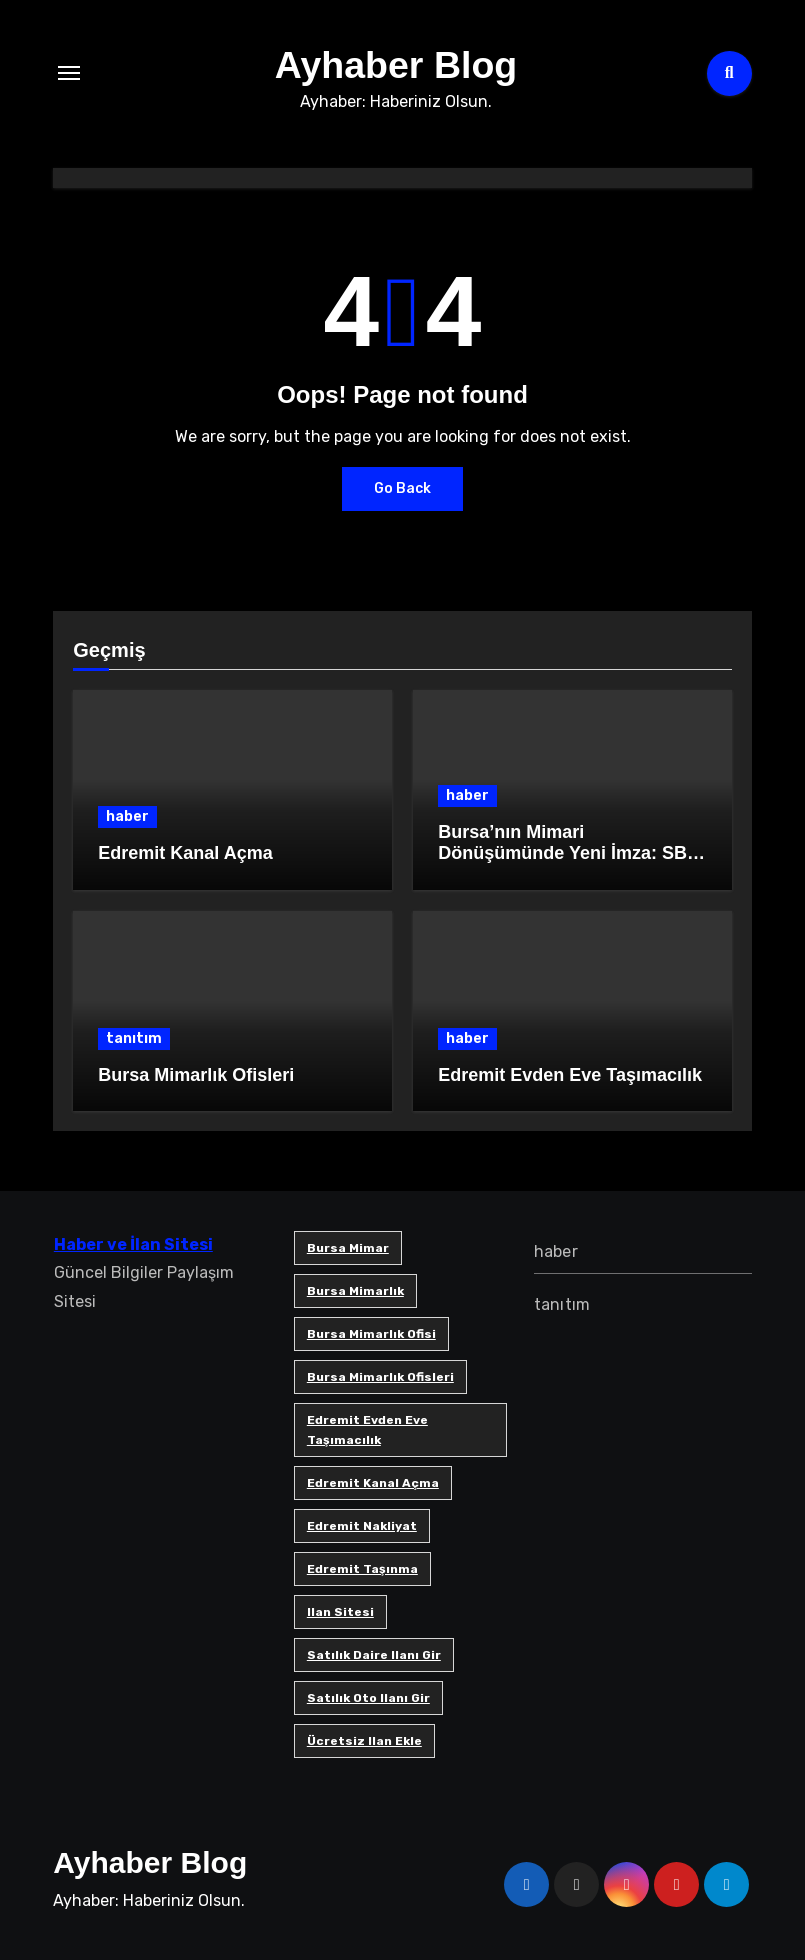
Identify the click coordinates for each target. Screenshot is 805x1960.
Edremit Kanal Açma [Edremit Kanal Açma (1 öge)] (372, 1483)
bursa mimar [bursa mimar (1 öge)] (347, 1248)
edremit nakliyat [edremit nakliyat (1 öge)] (361, 1526)
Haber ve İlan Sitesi (132, 1244)
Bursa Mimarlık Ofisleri (196, 1075)
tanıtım (134, 1038)
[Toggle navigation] (69, 73)
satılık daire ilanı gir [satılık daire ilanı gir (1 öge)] (373, 1655)
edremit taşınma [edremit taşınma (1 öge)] (361, 1569)
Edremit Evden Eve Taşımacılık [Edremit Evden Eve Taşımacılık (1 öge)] (366, 1430)
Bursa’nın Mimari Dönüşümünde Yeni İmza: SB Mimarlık (562, 853)
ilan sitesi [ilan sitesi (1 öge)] (339, 1612)
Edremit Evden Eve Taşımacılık (570, 1075)
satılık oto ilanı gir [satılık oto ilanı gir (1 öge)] (367, 1698)
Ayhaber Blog (396, 64)
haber (127, 816)
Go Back (402, 488)
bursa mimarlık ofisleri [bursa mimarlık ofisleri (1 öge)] (379, 1377)
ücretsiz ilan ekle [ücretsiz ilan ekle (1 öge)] (363, 1741)
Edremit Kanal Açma (185, 853)
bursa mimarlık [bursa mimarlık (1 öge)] (354, 1291)
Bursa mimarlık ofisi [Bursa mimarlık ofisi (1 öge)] (370, 1334)
